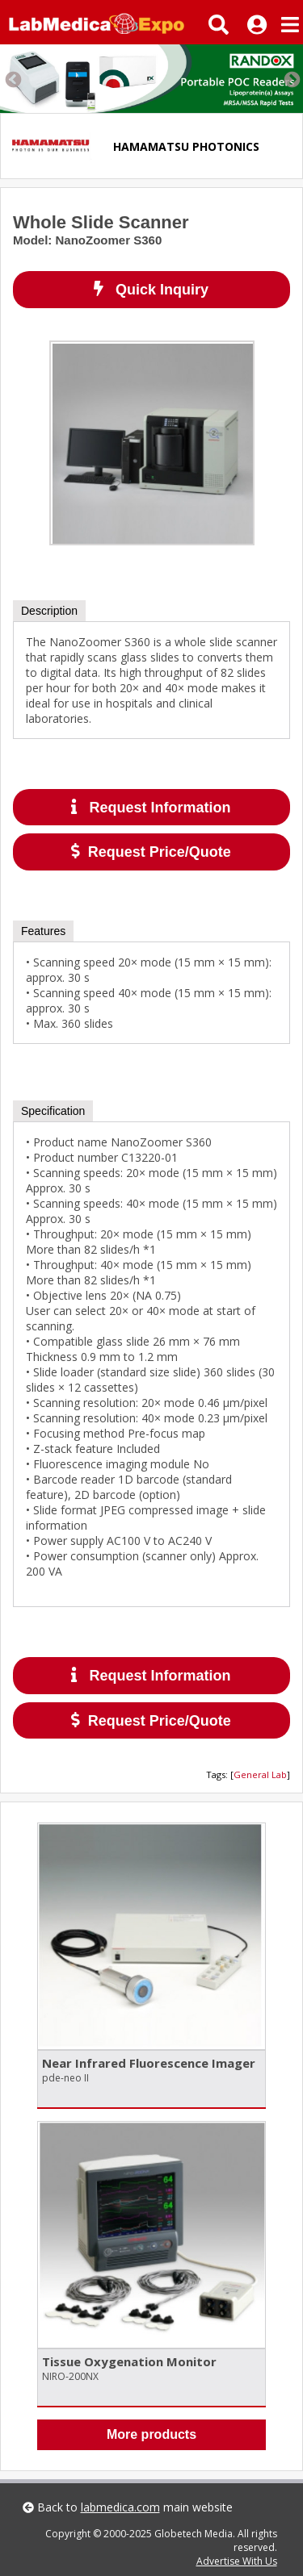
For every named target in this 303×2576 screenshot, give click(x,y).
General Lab (260, 1774)
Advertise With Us (236, 2561)
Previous (12, 79)
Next (291, 79)
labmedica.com (120, 2507)
